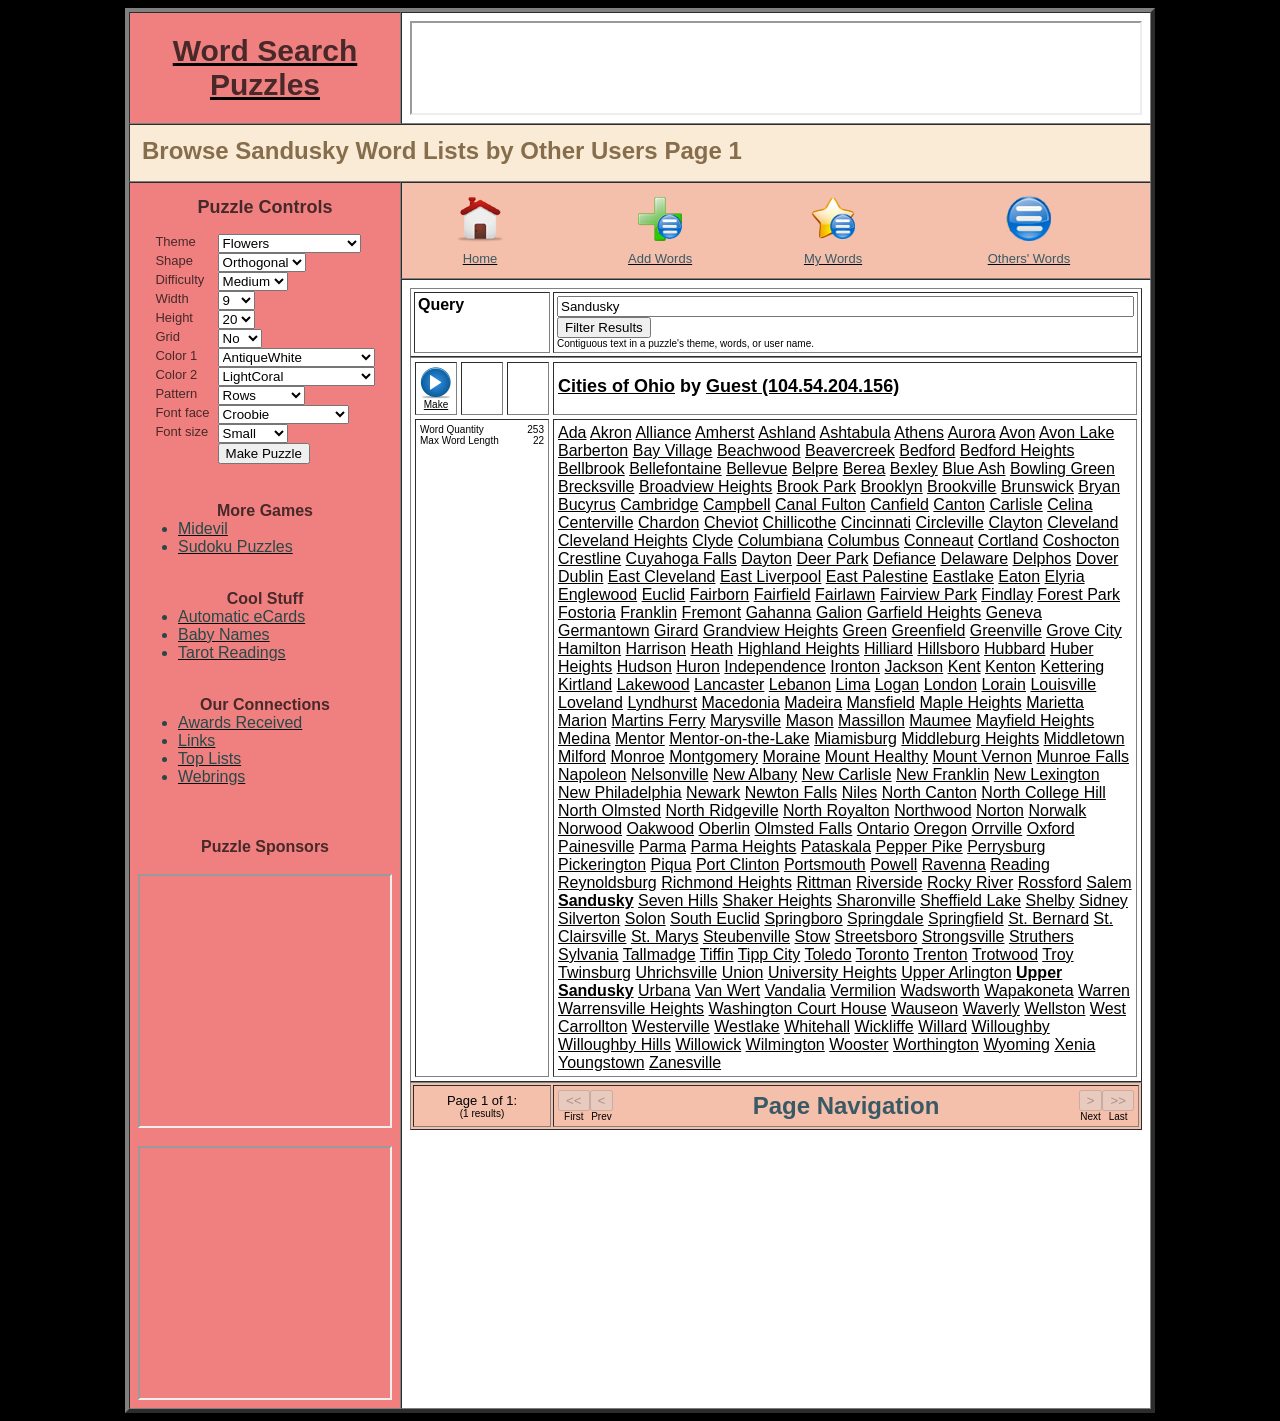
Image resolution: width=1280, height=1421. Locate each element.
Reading (1020, 864)
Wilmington (785, 1044)
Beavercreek (850, 450)
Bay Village (673, 450)
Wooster (858, 1044)
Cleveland (1082, 522)
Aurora (972, 432)
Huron (698, 666)
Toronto (882, 954)
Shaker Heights (777, 900)
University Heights (832, 972)
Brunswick (1037, 486)
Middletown (1084, 738)
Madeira (813, 702)
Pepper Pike (919, 846)
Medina (584, 738)
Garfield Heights (924, 612)
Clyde (712, 540)
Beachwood (759, 450)
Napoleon (592, 774)
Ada (572, 432)
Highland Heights (799, 648)
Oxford (1051, 828)
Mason (810, 720)
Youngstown (601, 1062)
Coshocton (1081, 540)
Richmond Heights (726, 882)
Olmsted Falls (804, 828)
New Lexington (1047, 774)
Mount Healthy (876, 756)
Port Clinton (738, 864)
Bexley (914, 468)
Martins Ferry (658, 720)
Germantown (604, 630)
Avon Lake (1076, 432)
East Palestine (877, 576)
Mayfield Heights (1035, 720)
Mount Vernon (982, 756)
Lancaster (729, 684)
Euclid (664, 594)
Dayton (766, 558)
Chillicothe (800, 522)
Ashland (787, 432)
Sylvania (588, 954)
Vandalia (795, 990)
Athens (919, 432)
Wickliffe (883, 1026)
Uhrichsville (676, 972)
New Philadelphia (620, 792)
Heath (712, 648)
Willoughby (1011, 1026)
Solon (645, 918)
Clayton (1015, 522)
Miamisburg (855, 738)
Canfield (899, 504)
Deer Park (832, 558)
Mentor (640, 738)
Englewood (597, 594)
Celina (1069, 504)
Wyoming (1016, 1044)
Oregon (940, 828)
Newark (713, 792)
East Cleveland (662, 576)
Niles (860, 792)
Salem (1108, 882)
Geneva (1014, 612)
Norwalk (1057, 810)
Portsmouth (825, 864)
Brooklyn (891, 486)
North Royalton (836, 810)
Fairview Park (928, 594)
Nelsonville (669, 774)
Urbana (664, 990)
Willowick (708, 1044)
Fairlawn (845, 594)
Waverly (991, 1008)
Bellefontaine (675, 468)
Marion (582, 720)
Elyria (1065, 576)
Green (865, 630)
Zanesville (685, 1062)
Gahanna (779, 612)
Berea (864, 468)
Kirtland (585, 684)
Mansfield (881, 702)
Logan (897, 684)
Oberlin (725, 828)
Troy (1057, 954)
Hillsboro (948, 648)
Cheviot (731, 522)
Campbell (737, 504)
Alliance (663, 432)
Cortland (1008, 540)
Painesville (596, 846)
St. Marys (665, 936)
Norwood (590, 828)
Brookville (961, 486)
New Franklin (942, 774)
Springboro (803, 918)
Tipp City (769, 954)
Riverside (889, 882)
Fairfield (782, 594)
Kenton (1010, 666)
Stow (813, 936)
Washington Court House (798, 1008)
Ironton (855, 666)
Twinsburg (594, 972)
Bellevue (756, 468)
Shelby (1050, 900)
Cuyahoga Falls (681, 558)
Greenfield (929, 630)
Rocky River (970, 882)
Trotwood (1005, 954)
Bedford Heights (1017, 450)
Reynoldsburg (607, 882)
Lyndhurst (662, 702)
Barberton (593, 450)
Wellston (1054, 1008)
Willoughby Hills (614, 1044)
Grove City (1084, 630)
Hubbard (1014, 648)
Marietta (1055, 702)
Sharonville (875, 900)
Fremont (712, 612)
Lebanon (800, 684)
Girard (676, 630)
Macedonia (741, 702)
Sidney (1103, 900)
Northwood (932, 810)
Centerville (596, 522)
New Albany (755, 774)
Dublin (580, 576)
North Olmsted (609, 810)
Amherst (725, 432)
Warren (1104, 990)
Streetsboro (876, 936)
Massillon (871, 720)
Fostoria (587, 612)
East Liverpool (770, 576)
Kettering (1072, 666)
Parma (662, 846)
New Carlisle (847, 774)
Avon (1017, 432)
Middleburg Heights (970, 738)
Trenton (940, 954)
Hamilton (589, 648)
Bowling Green (1062, 468)
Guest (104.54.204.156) (802, 386)
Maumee (940, 720)
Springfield (966, 918)
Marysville (745, 720)
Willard (942, 1026)
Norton (1000, 810)
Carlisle (1015, 504)
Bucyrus (587, 504)
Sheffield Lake (970, 900)
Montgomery (713, 756)
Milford (582, 756)
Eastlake (962, 576)
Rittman (823, 882)
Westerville (671, 1026)
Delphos (1042, 558)
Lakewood (653, 684)
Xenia (1074, 1044)
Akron (611, 432)
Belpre (815, 468)
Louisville (1063, 684)
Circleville (950, 522)
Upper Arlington (956, 972)
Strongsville (963, 936)
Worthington (936, 1044)
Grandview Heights (770, 630)
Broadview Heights (705, 486)
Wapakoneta (1028, 990)
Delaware (974, 558)
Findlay (1007, 594)
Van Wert (727, 990)
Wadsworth (939, 990)
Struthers (1041, 936)
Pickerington (602, 864)
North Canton (929, 792)
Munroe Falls (1083, 756)
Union (743, 972)
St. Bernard (1048, 918)
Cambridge (659, 504)
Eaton (1019, 576)
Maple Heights (970, 702)
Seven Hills (678, 900)
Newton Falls (791, 792)
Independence (774, 666)
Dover (1097, 558)
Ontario (883, 828)
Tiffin (717, 954)
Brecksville (596, 486)
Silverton (589, 918)
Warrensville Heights (631, 1008)
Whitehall (817, 1026)
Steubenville (746, 936)
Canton (959, 504)
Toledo (827, 954)
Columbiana (780, 540)
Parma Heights (744, 846)
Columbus (864, 540)
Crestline (589, 558)
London (950, 684)
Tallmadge (659, 954)
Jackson (914, 666)
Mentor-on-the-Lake (739, 738)
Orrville (997, 828)
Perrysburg (1006, 846)
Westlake (747, 1026)
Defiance (904, 558)
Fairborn (720, 594)
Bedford (927, 450)
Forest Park (1078, 594)
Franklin (648, 612)
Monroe (637, 756)
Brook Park (816, 486)
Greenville (1006, 630)
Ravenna (954, 864)
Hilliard (888, 648)
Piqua (671, 864)
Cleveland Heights (623, 540)
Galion (839, 612)
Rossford (1050, 882)
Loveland (590, 702)
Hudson (644, 666)
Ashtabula (855, 432)
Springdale (885, 918)
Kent (964, 666)
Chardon (668, 522)
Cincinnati (876, 522)
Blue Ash (973, 468)
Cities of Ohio (616, 386)
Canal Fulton (820, 504)
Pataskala (836, 846)
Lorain (1004, 684)
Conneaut (938, 540)
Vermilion (863, 990)
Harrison (656, 648)
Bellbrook (591, 468)
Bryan (1099, 486)
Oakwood (660, 828)
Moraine (792, 756)
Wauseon (924, 1008)
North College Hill (1043, 792)
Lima (853, 684)
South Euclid (715, 918)
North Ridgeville (722, 810)
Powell (893, 864)
